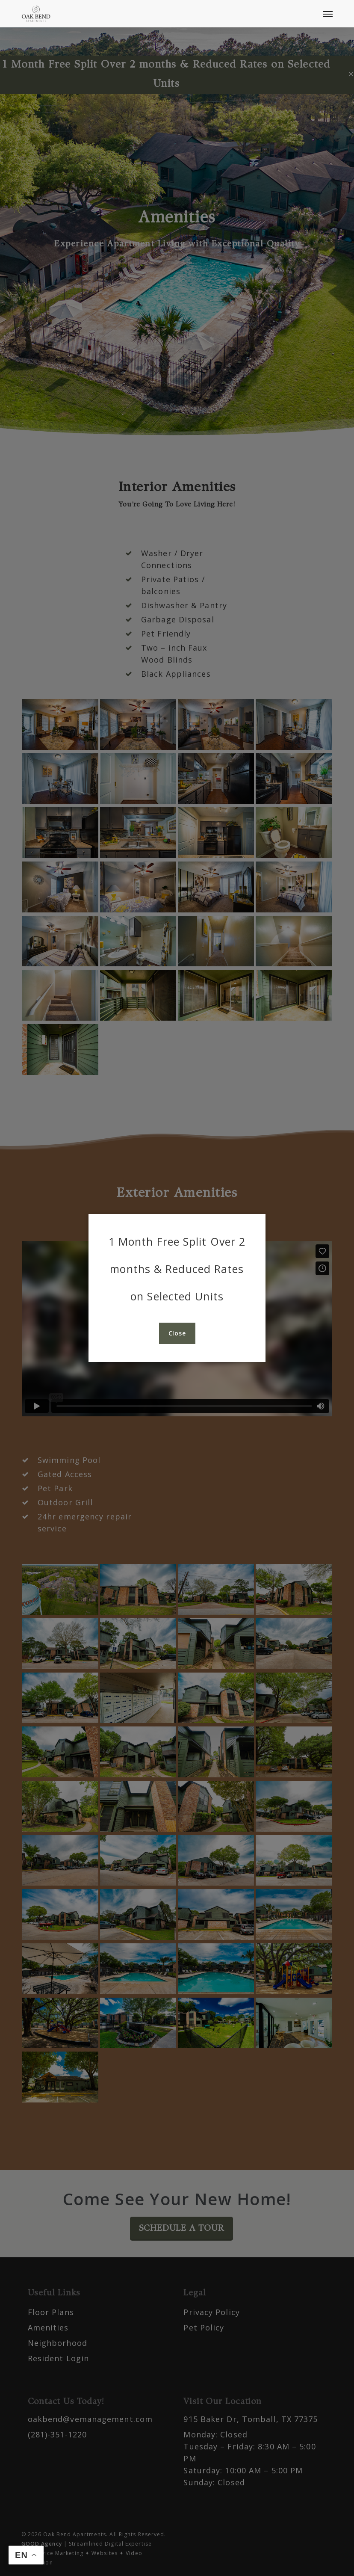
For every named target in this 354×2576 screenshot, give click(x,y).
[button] (328, 13)
